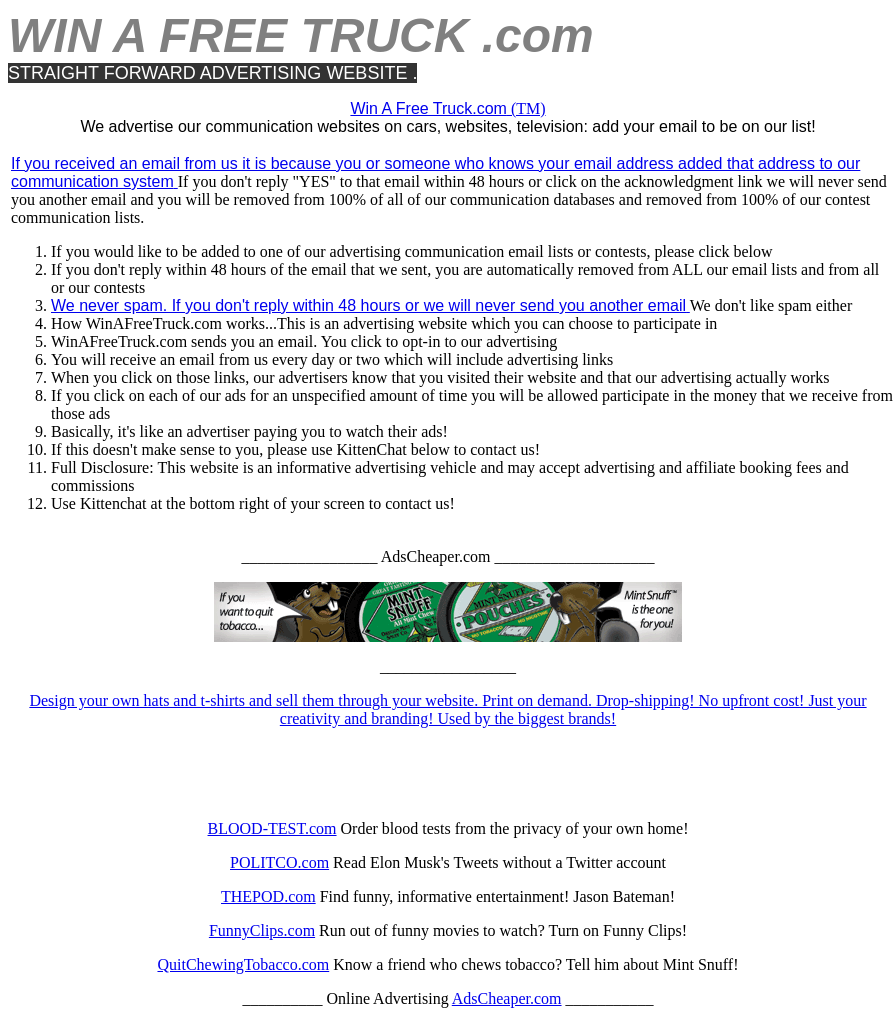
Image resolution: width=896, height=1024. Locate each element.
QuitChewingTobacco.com (243, 964)
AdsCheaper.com (507, 998)
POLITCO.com (279, 862)
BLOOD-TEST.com (272, 828)
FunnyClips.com (262, 930)
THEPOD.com (268, 896)
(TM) (447, 108)
